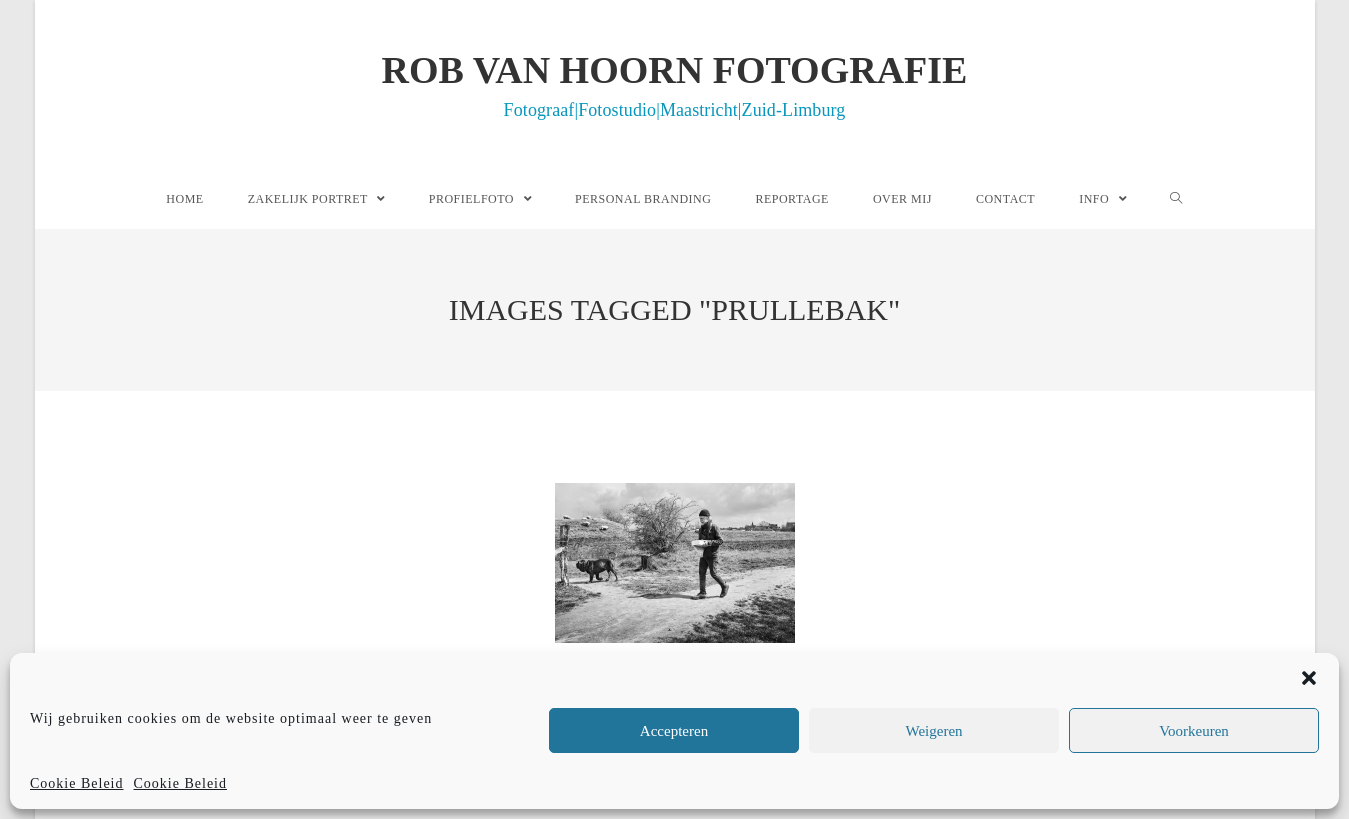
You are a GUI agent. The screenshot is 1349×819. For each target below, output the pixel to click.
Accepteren (674, 731)
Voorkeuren (1194, 731)
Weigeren (933, 731)
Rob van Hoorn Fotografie (675, 84)
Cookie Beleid (77, 783)
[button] (1309, 678)
